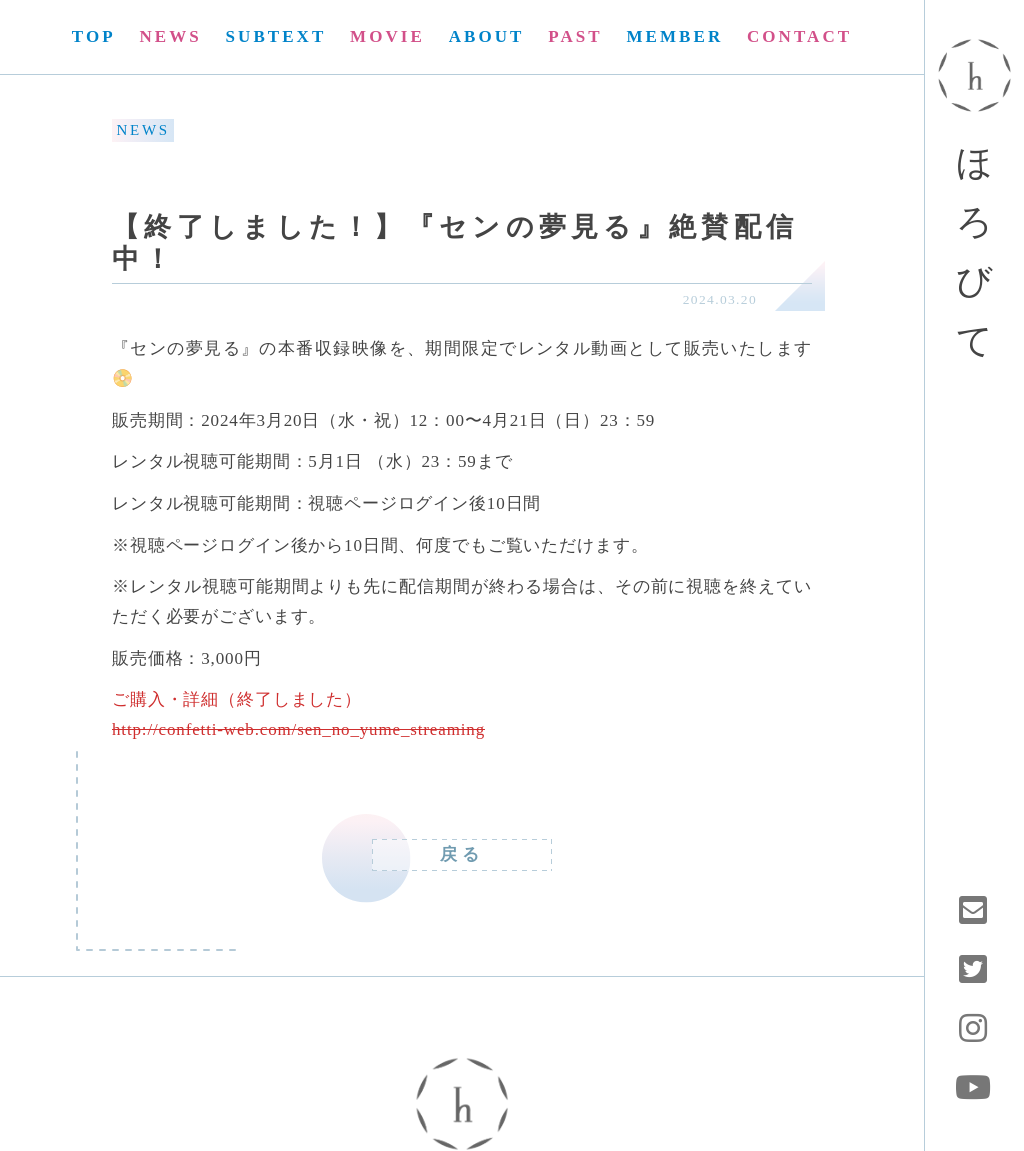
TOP (94, 36)
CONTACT (799, 36)
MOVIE (387, 36)
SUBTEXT (276, 36)
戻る (462, 854)
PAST (575, 36)
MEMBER (674, 36)
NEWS (170, 36)
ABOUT (487, 36)
